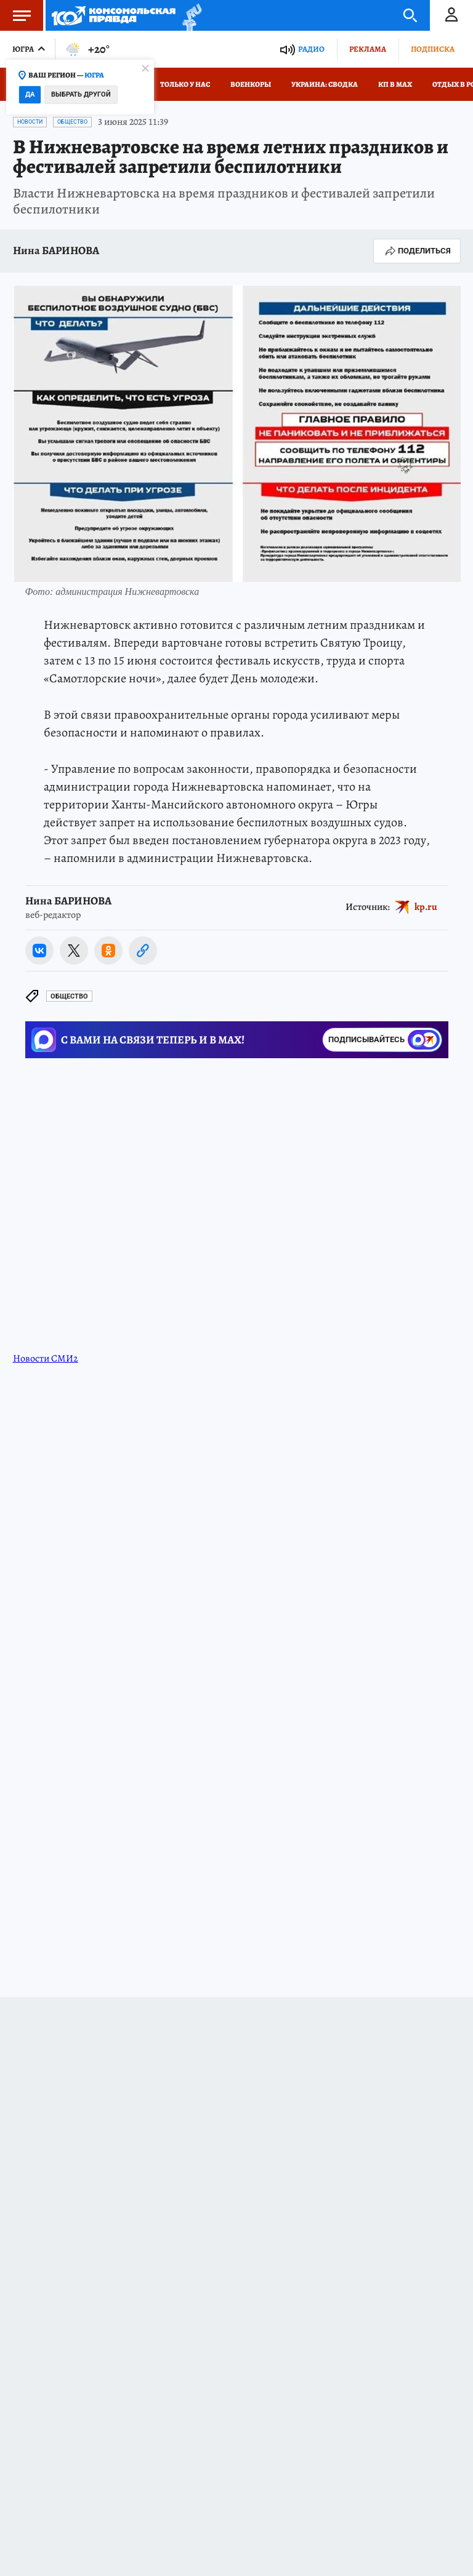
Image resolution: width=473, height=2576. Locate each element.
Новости (29, 122)
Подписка (433, 49)
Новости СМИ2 (45, 1358)
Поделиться (417, 251)
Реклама (367, 49)
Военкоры (250, 84)
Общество (72, 122)
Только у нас (185, 84)
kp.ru (425, 907)
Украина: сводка (324, 84)
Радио (311, 49)
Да (29, 94)
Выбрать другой (81, 94)
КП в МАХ (395, 84)
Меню (15, 15)
